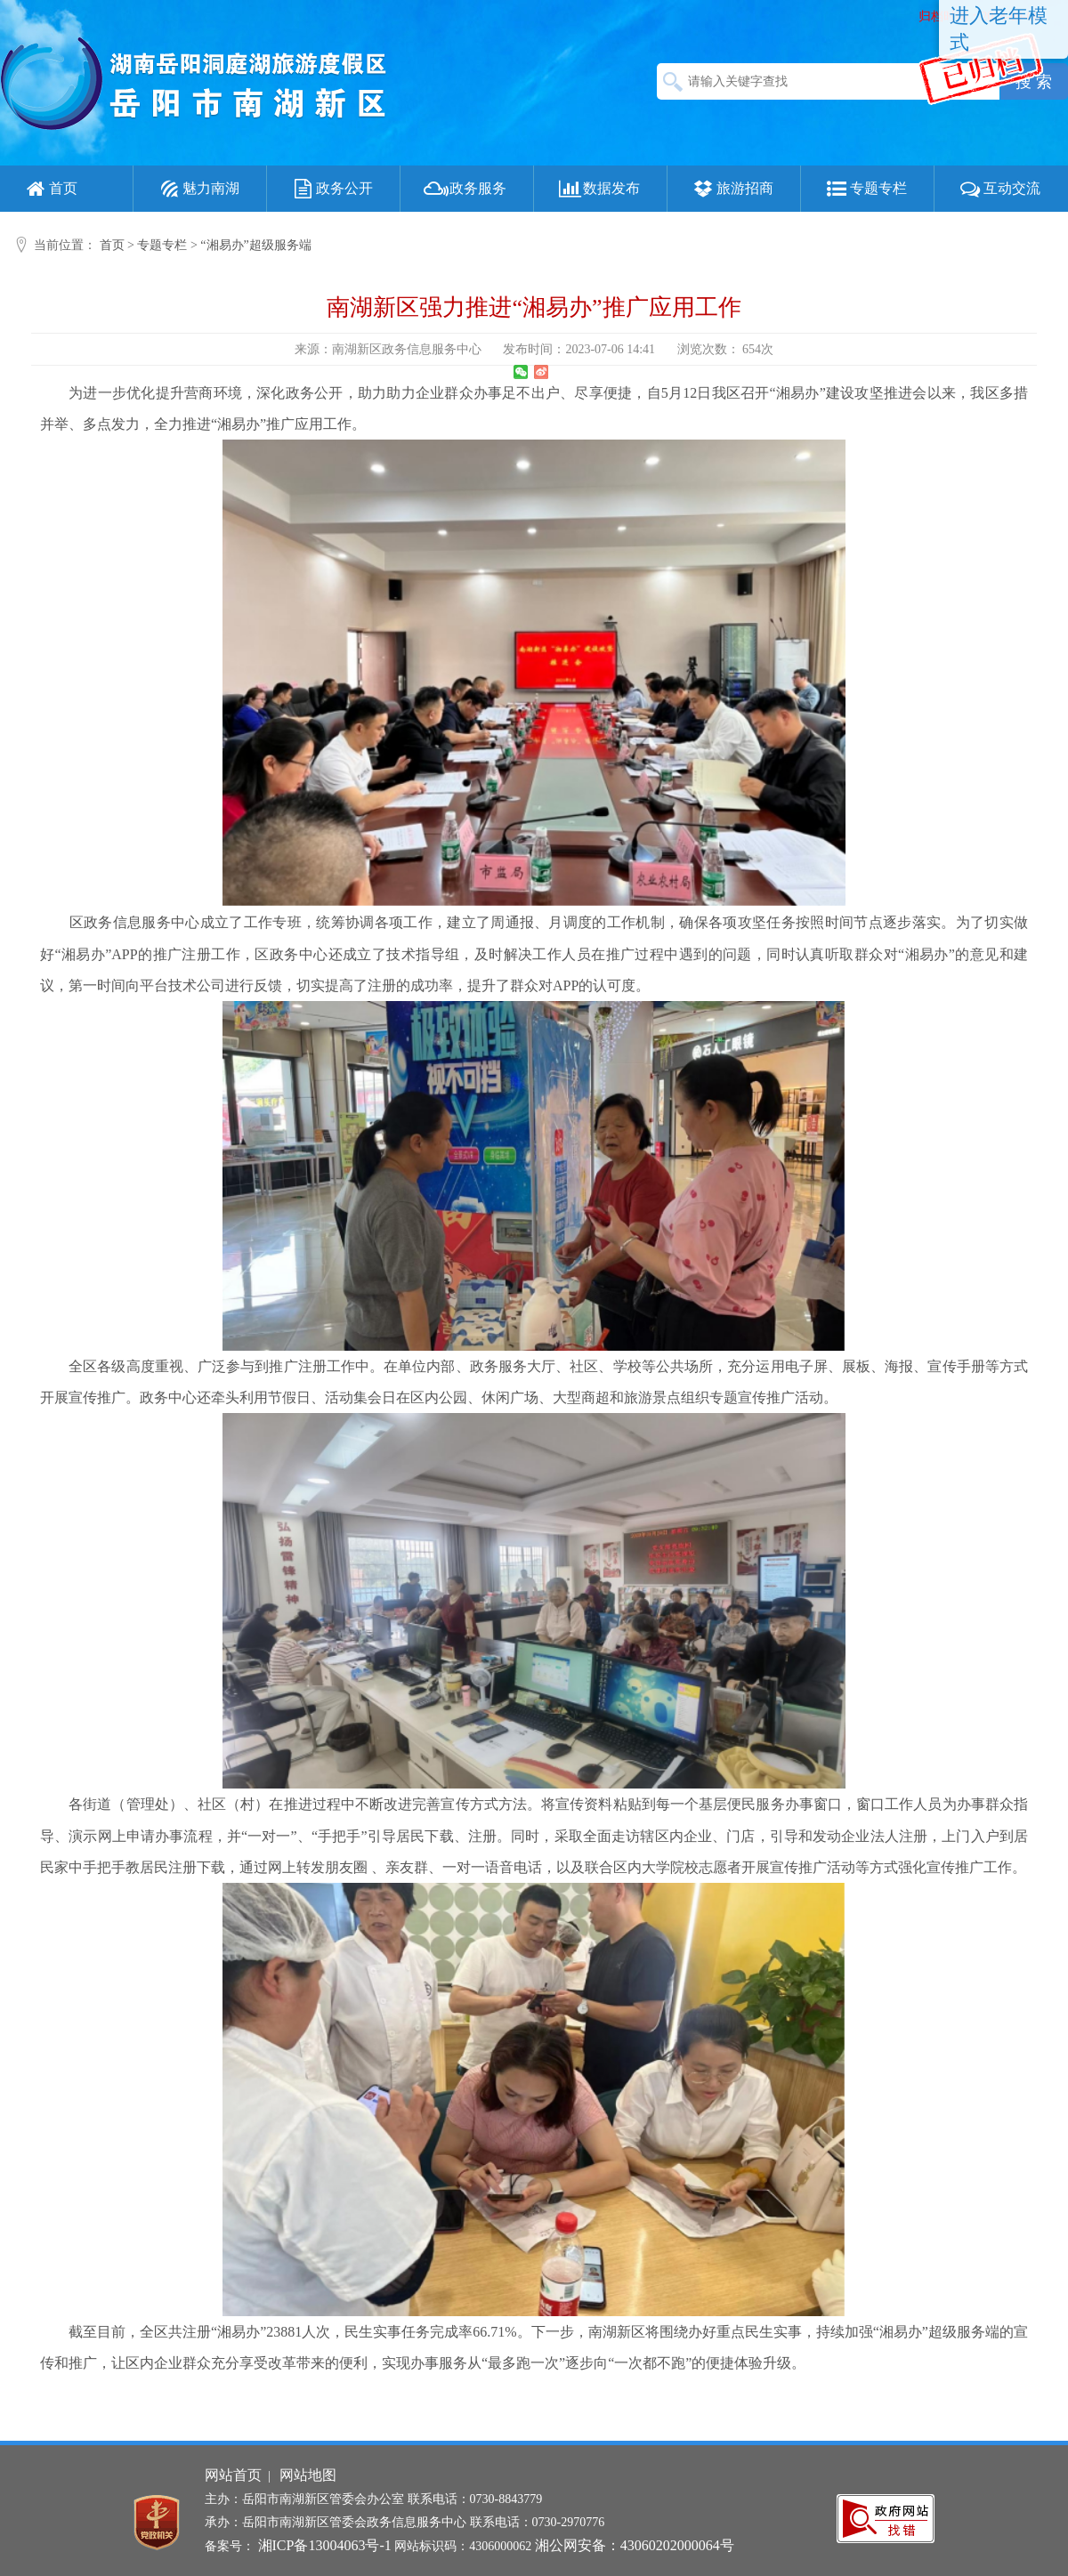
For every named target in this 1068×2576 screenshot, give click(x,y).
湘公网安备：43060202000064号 (634, 2545)
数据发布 (598, 189)
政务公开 (331, 189)
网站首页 (233, 2475)
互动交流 (998, 189)
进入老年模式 (999, 28)
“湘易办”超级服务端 (255, 245)
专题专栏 (865, 189)
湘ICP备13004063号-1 (325, 2545)
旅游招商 (731, 189)
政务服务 (464, 189)
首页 (49, 189)
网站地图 (307, 2475)
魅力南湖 (197, 189)
